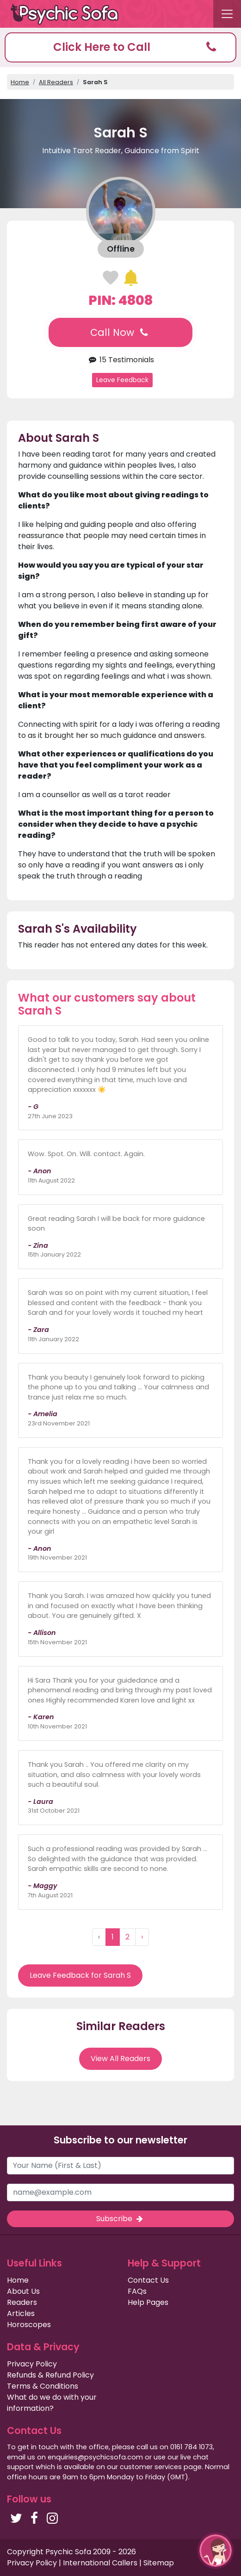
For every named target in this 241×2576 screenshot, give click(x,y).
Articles (21, 2313)
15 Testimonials (120, 359)
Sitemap (158, 2562)
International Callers (100, 2562)
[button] (120, 47)
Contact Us (148, 2280)
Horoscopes (29, 2324)
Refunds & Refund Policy (50, 2375)
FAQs (137, 2291)
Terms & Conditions (42, 2386)
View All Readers (120, 2058)
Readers (22, 2302)
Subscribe (120, 2218)
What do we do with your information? (52, 2403)
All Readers (56, 82)
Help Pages (148, 2302)
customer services (151, 2466)
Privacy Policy (32, 2364)
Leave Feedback (122, 379)
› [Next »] (142, 1937)
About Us (23, 2291)
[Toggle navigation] (227, 14)
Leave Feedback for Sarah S (80, 1975)
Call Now (120, 332)
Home (20, 82)
